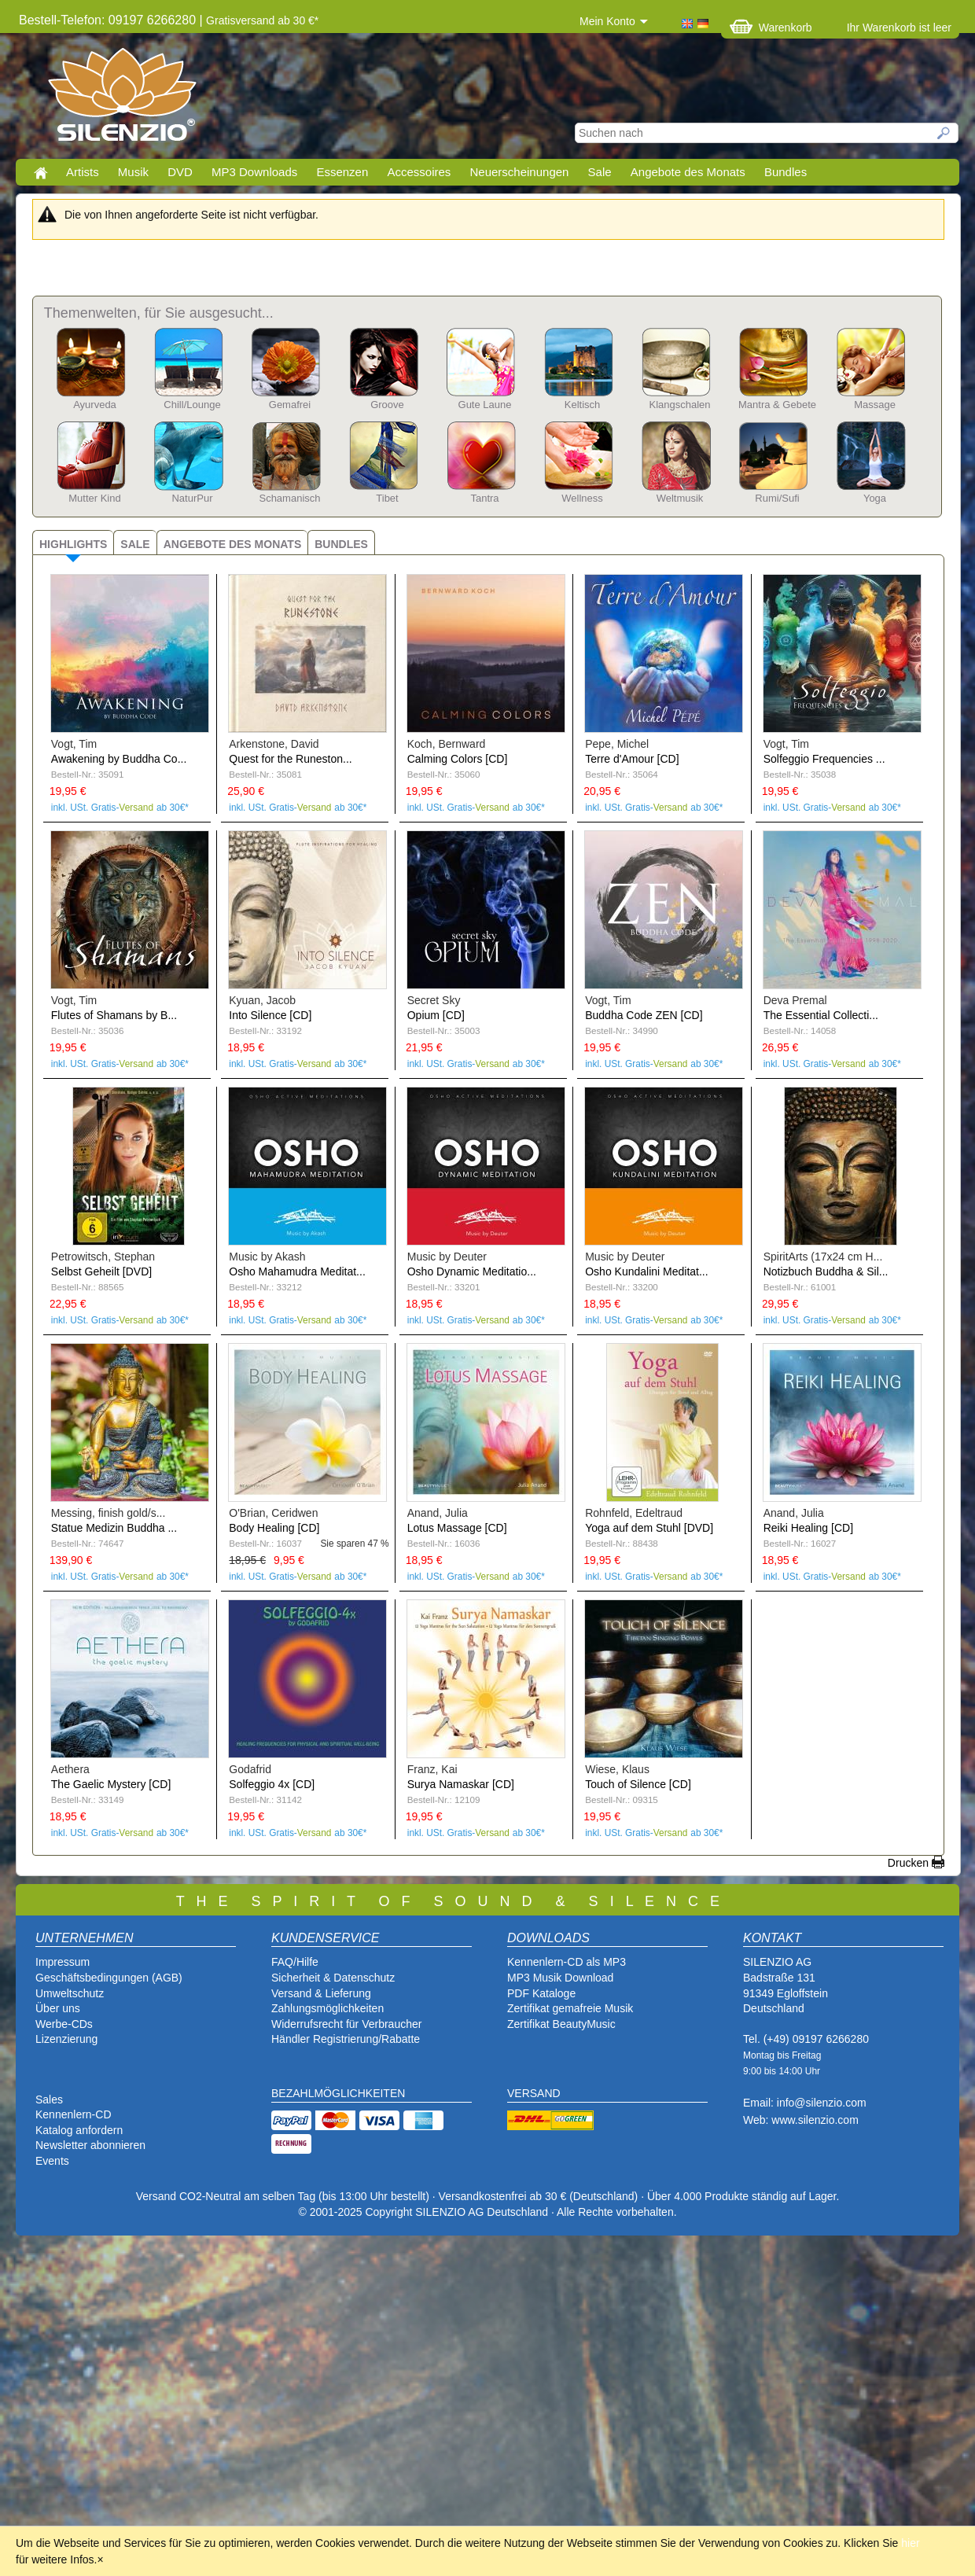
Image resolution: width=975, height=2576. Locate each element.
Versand (136, 807)
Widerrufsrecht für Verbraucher (346, 2024)
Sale (600, 171)
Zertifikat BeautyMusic (561, 2024)
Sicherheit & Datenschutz (333, 1977)
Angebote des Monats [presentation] (233, 544)
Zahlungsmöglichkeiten (327, 2008)
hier (910, 2543)
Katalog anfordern (79, 2130)
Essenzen (342, 171)
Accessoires (419, 171)
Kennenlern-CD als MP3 (566, 1962)
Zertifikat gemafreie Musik (570, 2008)
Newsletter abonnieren (90, 2145)
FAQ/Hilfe (294, 1962)
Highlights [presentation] (73, 544)
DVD (180, 171)
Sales (49, 2099)
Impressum (62, 1962)
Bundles (785, 171)
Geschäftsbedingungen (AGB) (108, 1977)
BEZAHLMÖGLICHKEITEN (338, 2093)
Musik (133, 171)
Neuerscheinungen (519, 171)
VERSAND (534, 2093)
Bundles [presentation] (341, 544)
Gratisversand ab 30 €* (262, 20)
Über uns (57, 2008)
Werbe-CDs (64, 2024)
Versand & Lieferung (321, 1993)
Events (52, 2161)
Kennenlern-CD (73, 2114)
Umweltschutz (69, 1993)
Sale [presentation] (134, 544)
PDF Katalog (538, 1993)
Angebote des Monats (688, 171)
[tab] (72, 542)
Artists (82, 171)
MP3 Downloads (254, 171)
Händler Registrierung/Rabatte (345, 2039)
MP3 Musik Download (560, 1977)
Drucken (908, 1863)
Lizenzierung (66, 2039)
